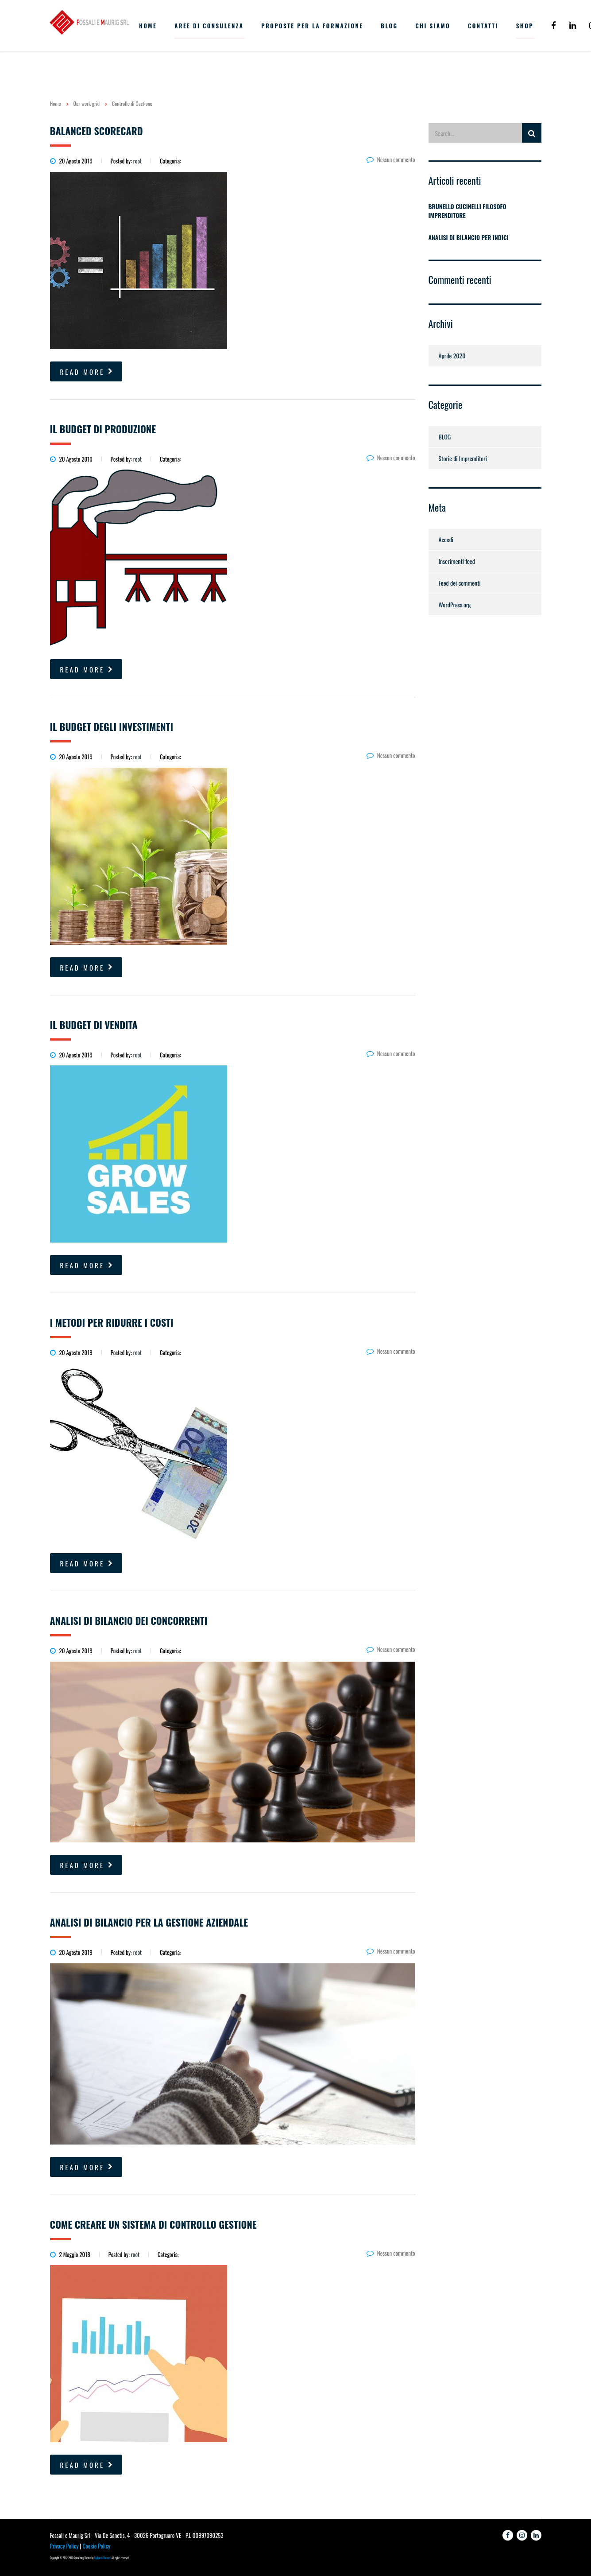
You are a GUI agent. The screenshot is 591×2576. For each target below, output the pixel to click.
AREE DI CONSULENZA (208, 26)
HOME (148, 26)
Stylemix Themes (102, 2558)
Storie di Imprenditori (463, 458)
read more (87, 372)
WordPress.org (455, 604)
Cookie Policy (96, 2545)
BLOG (389, 26)
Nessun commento (391, 159)
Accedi (446, 539)
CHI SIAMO (432, 26)
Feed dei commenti (460, 582)
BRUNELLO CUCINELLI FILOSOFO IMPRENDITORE (467, 211)
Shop (524, 26)
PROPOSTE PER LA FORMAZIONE (312, 26)
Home (55, 103)
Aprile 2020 (452, 355)
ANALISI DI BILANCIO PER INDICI (469, 237)
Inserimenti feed (457, 561)
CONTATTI (483, 26)
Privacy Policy (64, 2545)
